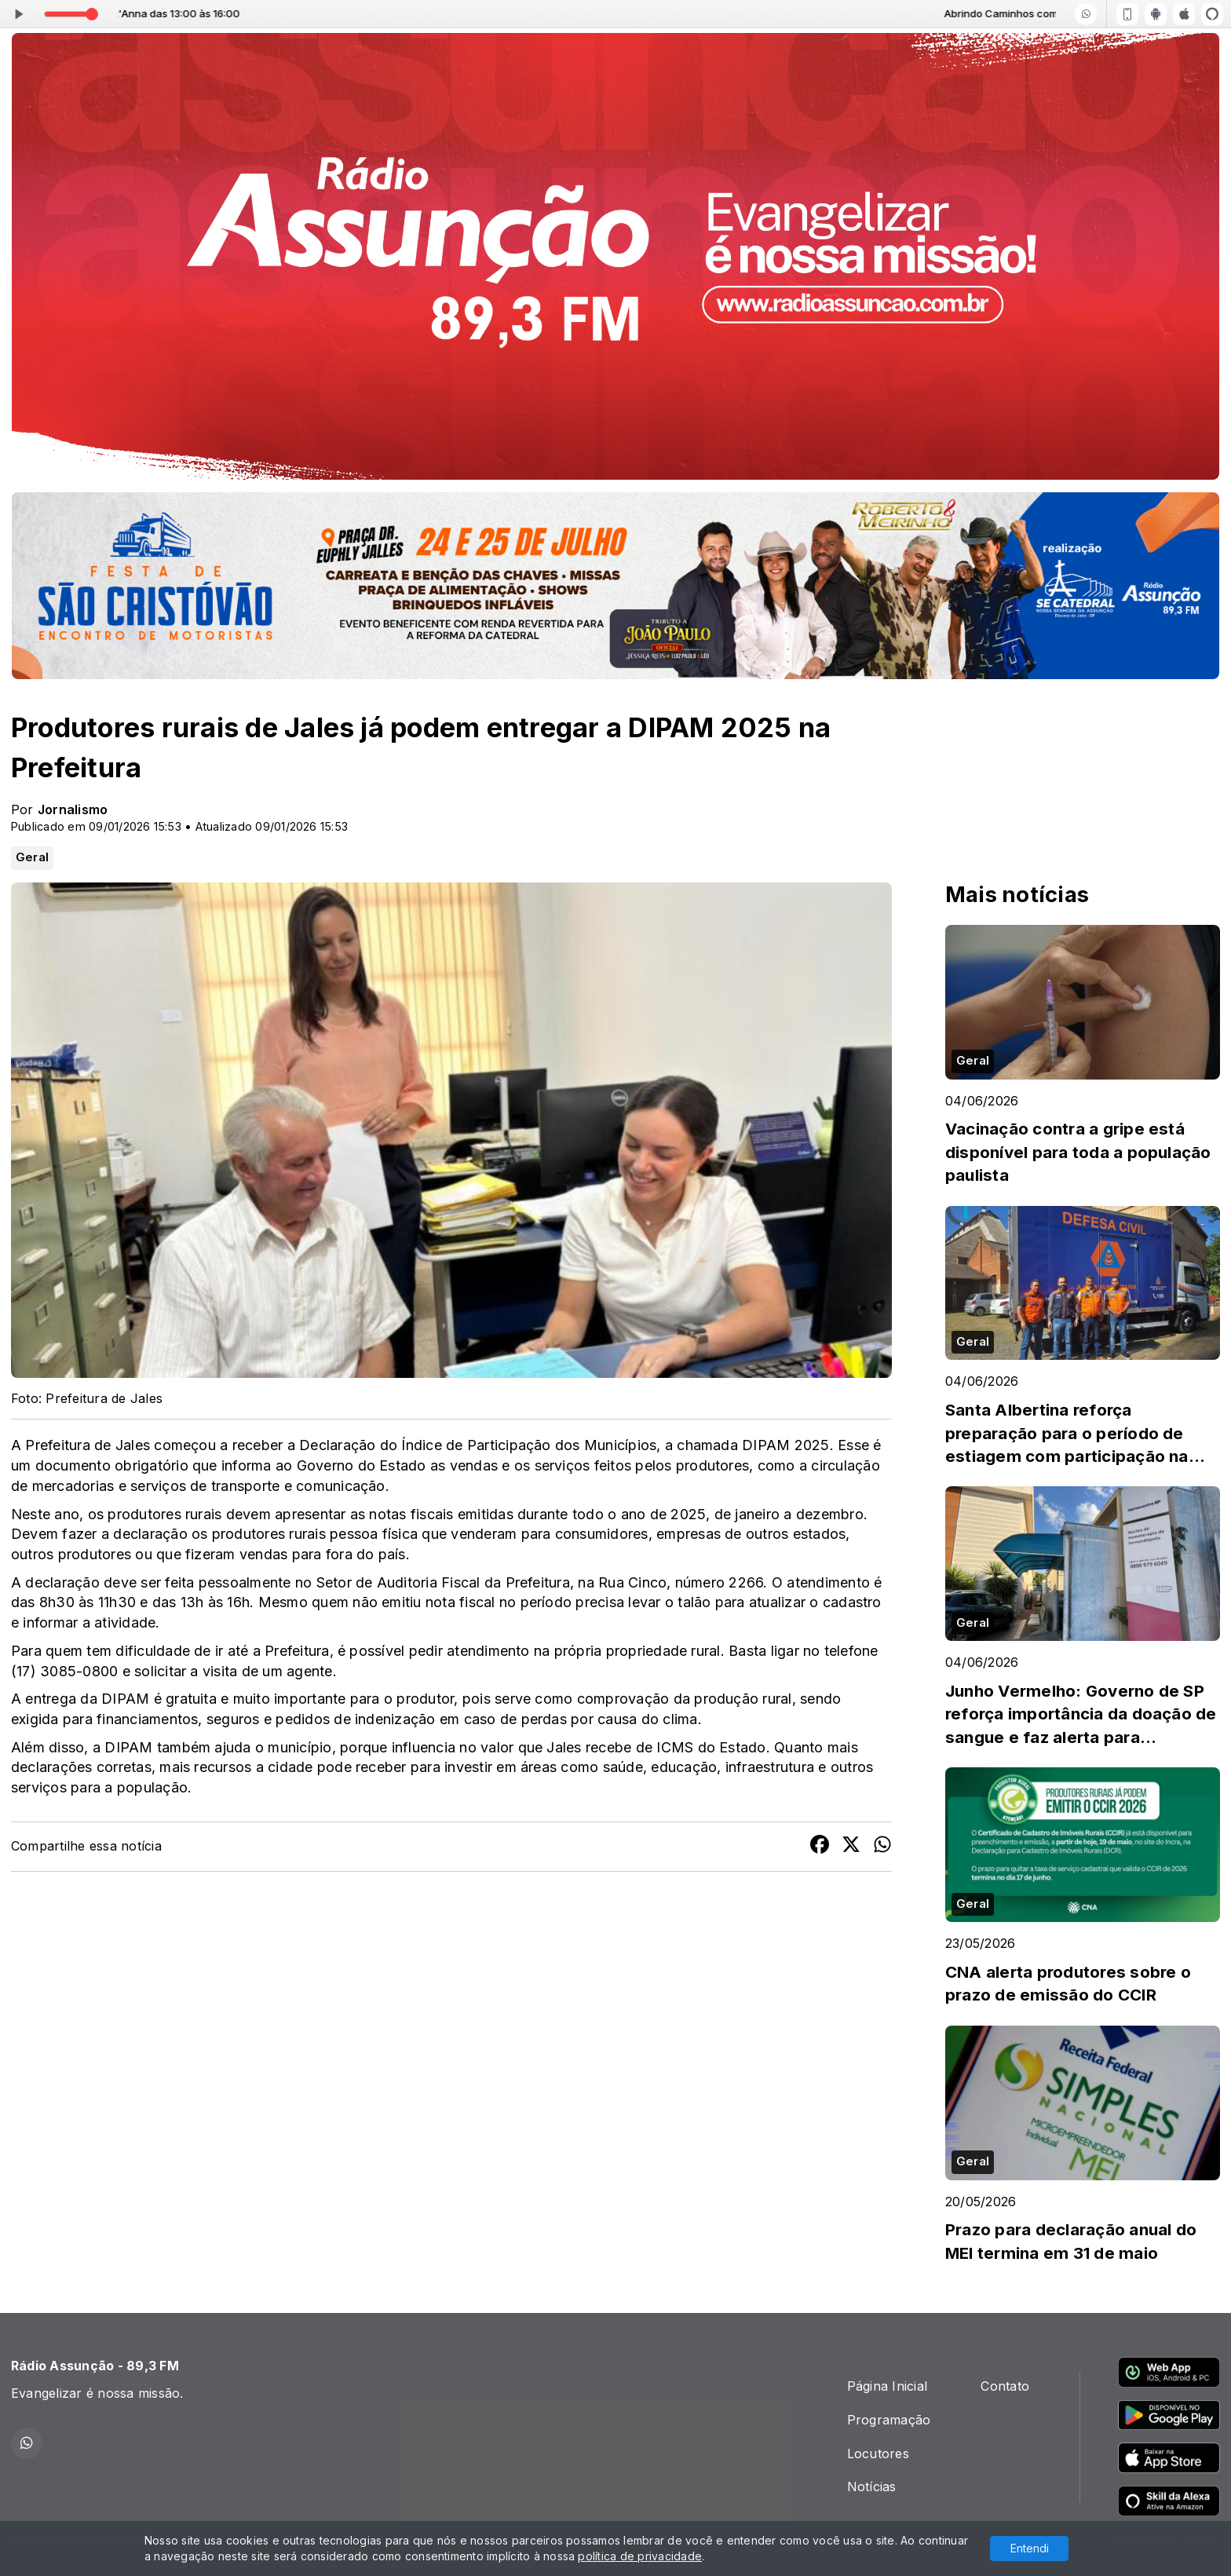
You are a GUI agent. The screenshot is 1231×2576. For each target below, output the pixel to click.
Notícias (872, 2486)
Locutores (878, 2453)
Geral (32, 857)
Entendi (1029, 2548)
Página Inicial (887, 2386)
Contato (1005, 2386)
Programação (889, 2420)
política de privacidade (640, 2556)
